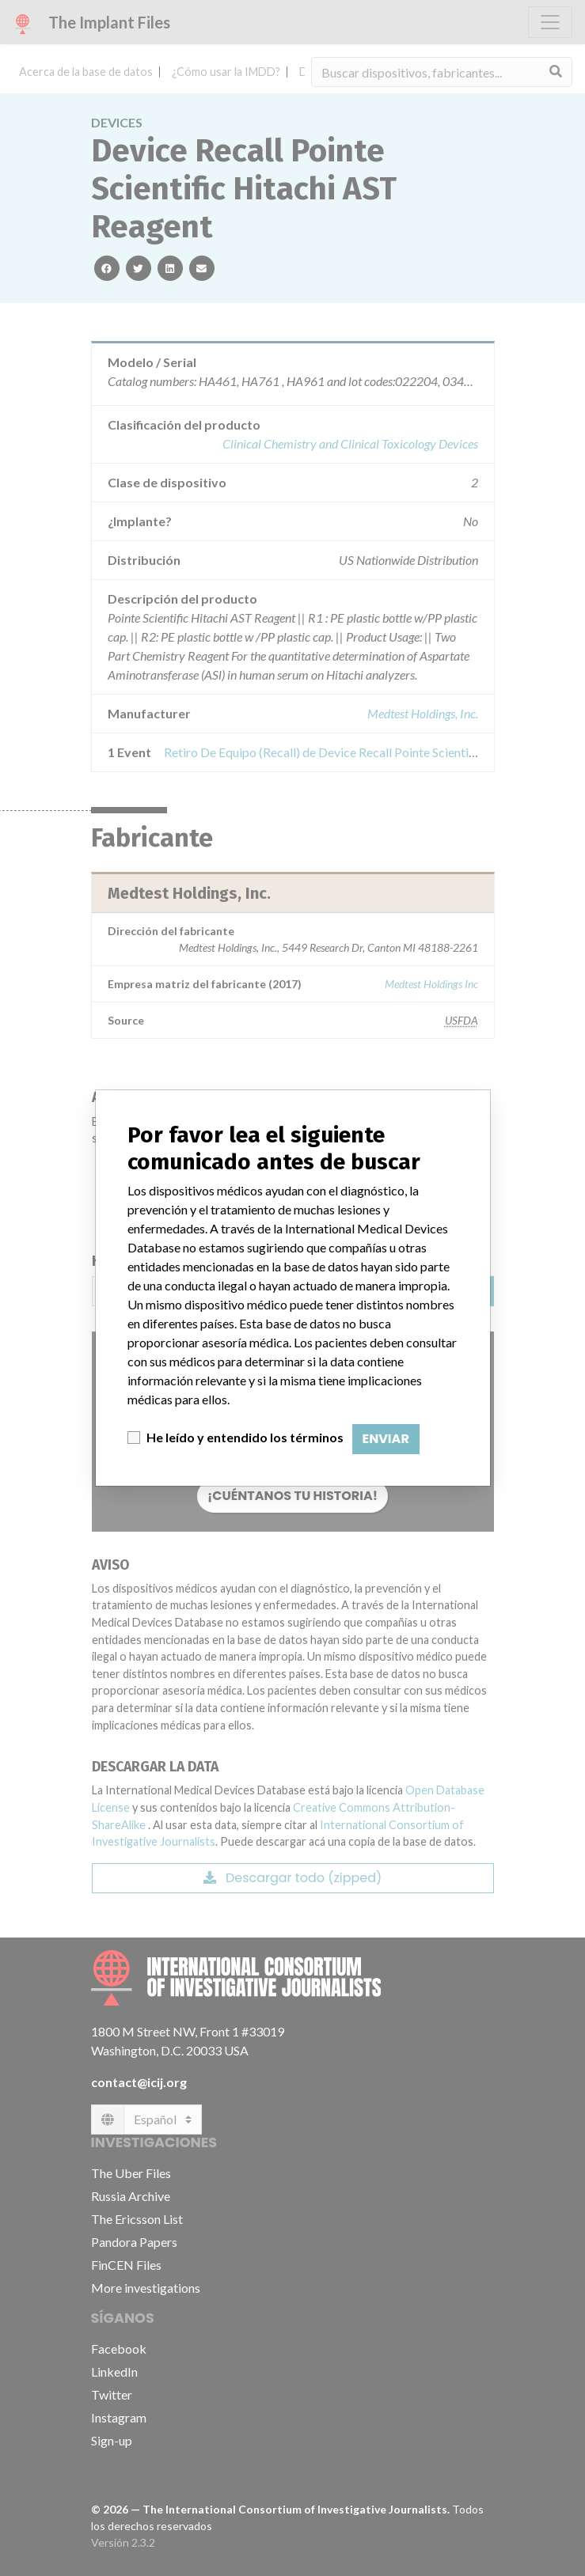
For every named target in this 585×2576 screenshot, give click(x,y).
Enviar (386, 1439)
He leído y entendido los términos (245, 1437)
